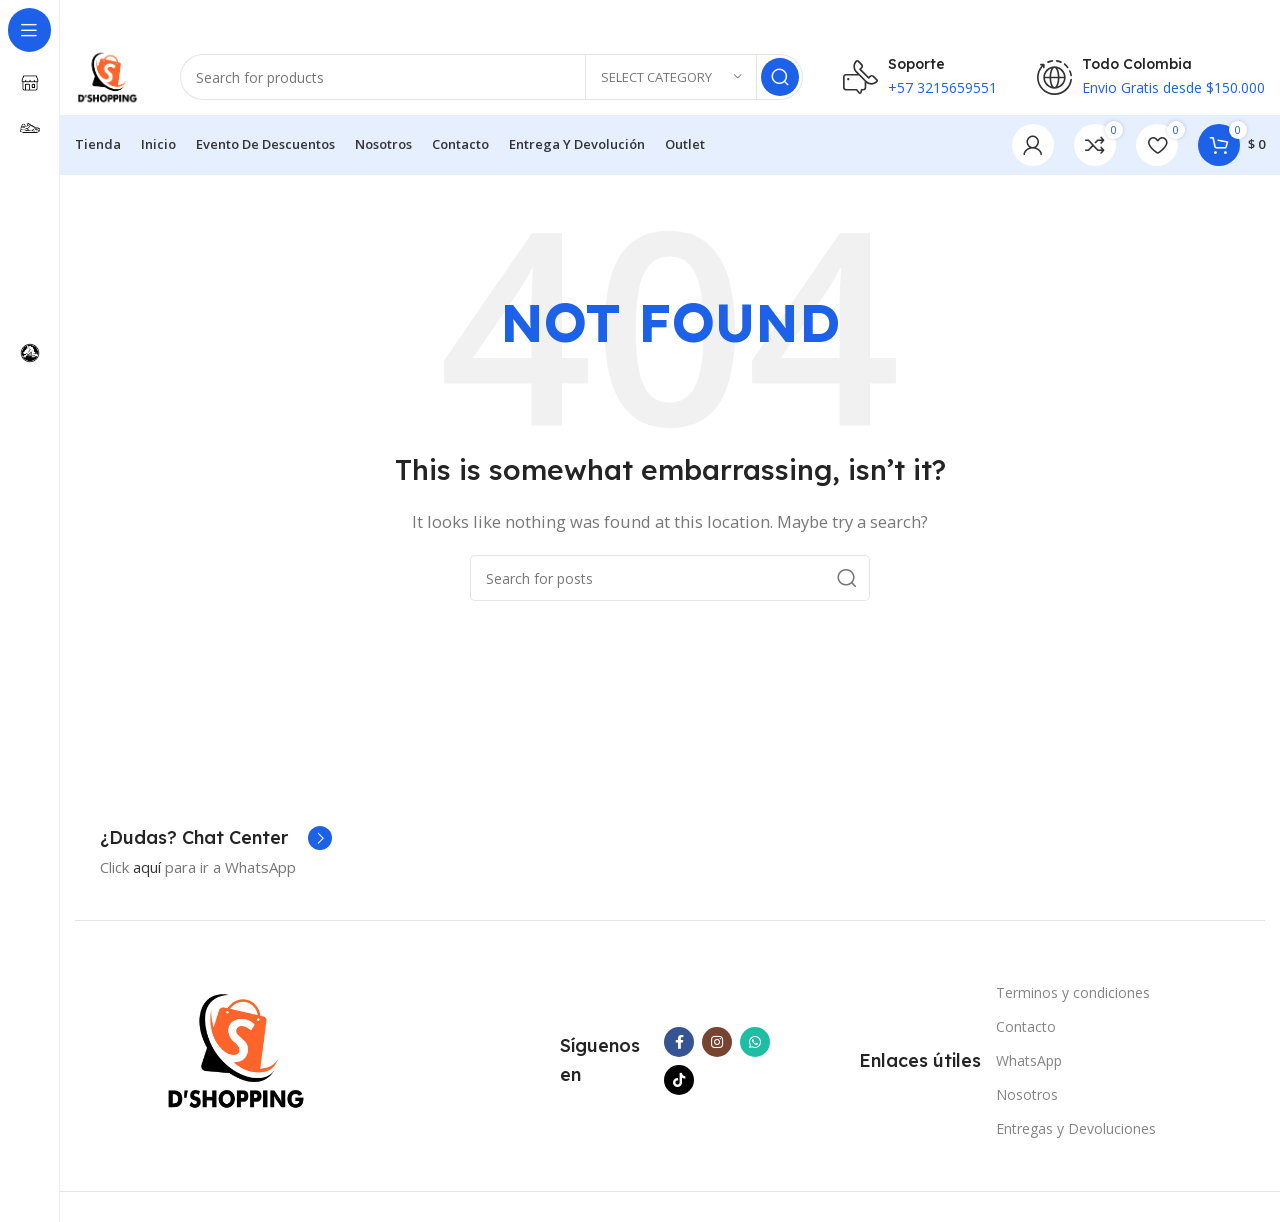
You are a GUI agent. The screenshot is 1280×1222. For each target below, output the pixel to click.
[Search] (494, 80)
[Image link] (236, 1054)
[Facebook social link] (679, 1047)
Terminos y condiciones (1073, 997)
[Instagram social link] (717, 1047)
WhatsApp (1029, 1065)
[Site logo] (110, 78)
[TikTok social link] (679, 1085)
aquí (147, 872)
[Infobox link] (216, 843)
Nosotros (1027, 1100)
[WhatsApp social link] (755, 1047)
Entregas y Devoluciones (1076, 1134)
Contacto (1026, 1031)
